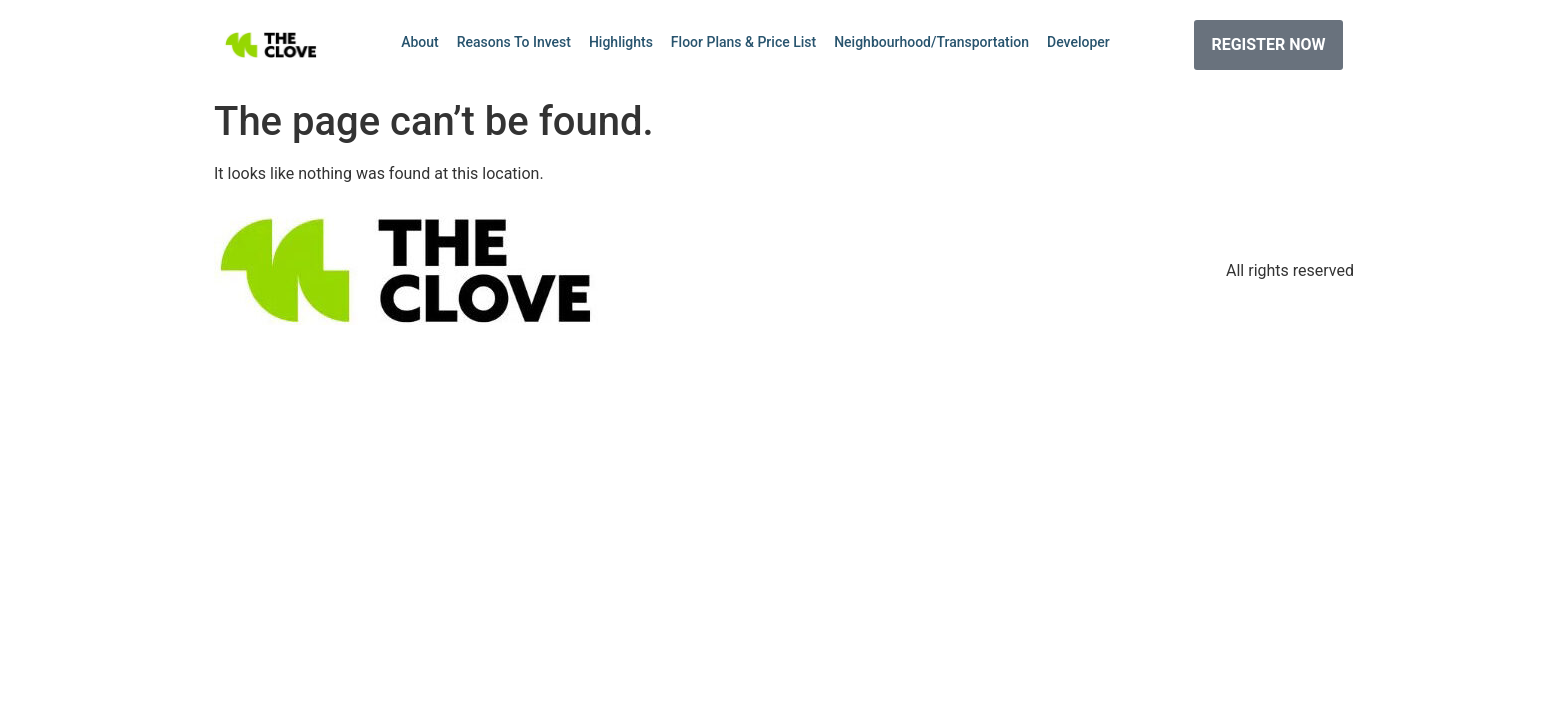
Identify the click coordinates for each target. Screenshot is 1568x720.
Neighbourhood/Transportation (931, 42)
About (420, 42)
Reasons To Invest (514, 42)
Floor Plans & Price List (743, 42)
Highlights (621, 42)
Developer (1078, 42)
